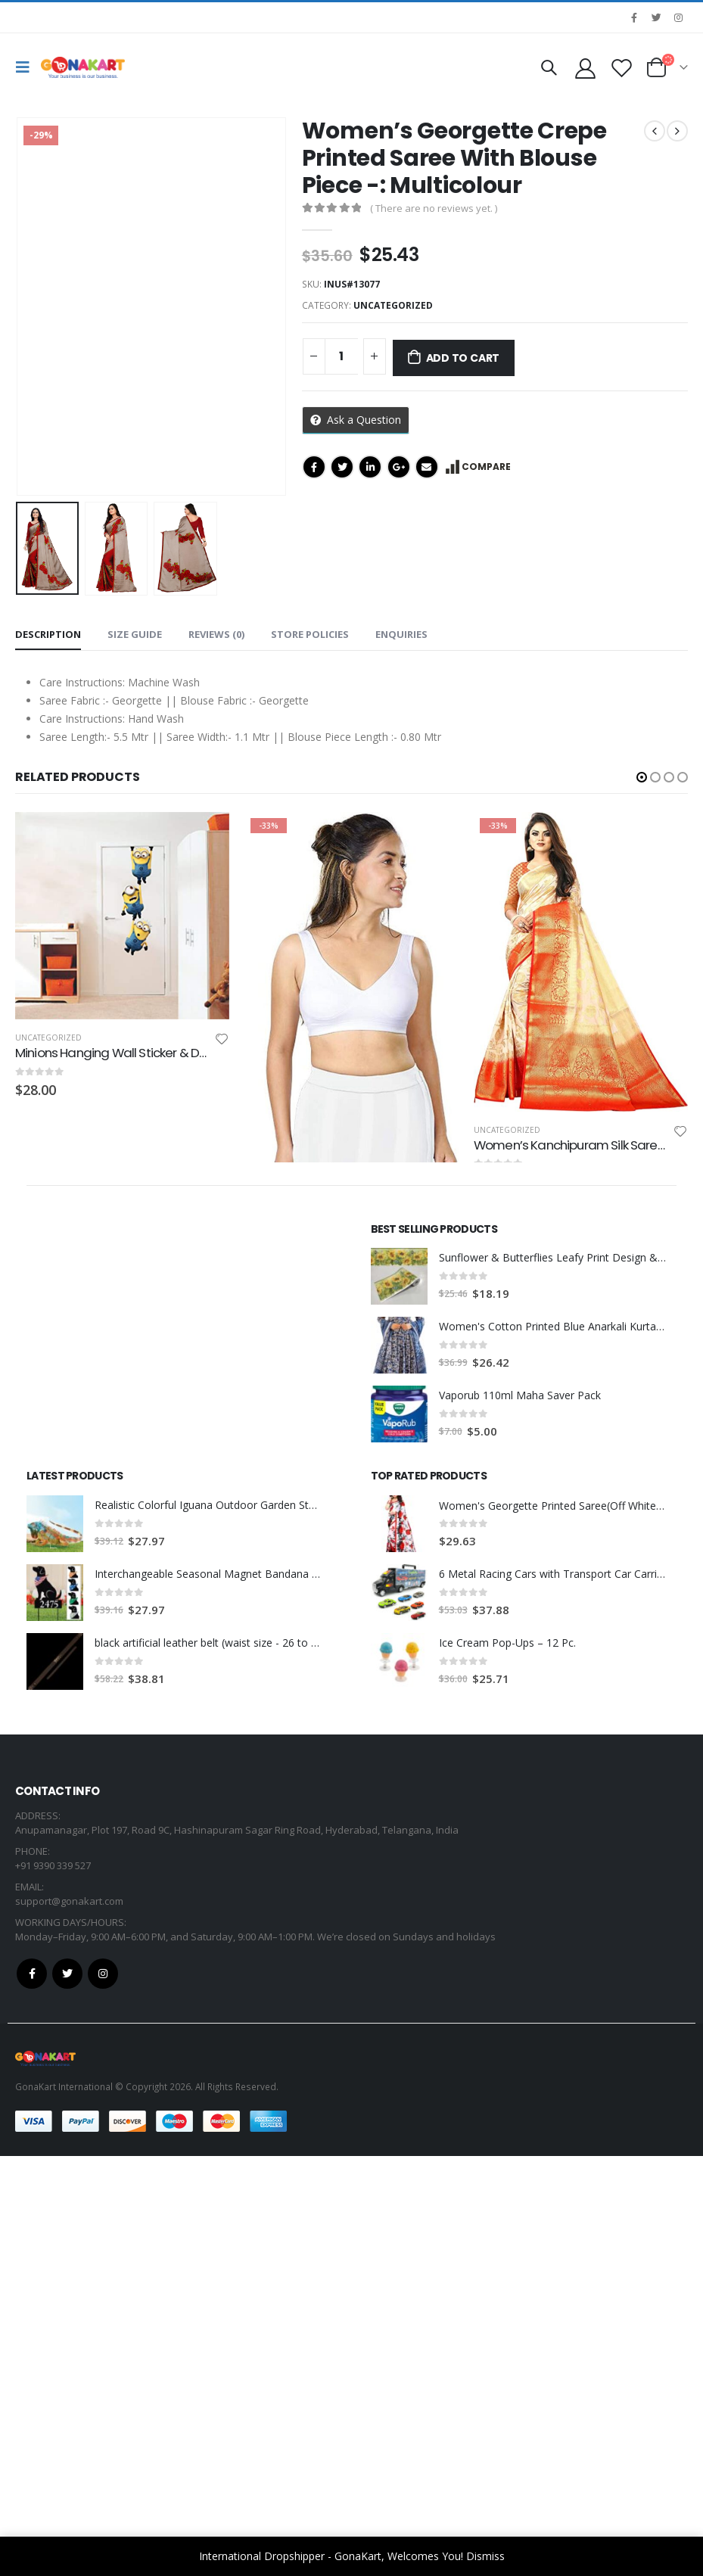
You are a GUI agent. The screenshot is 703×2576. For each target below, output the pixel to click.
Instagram (103, 2393)
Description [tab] (48, 634)
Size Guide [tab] (134, 634)
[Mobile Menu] (26, 67)
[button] (642, 777)
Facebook (314, 467)
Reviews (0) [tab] (216, 634)
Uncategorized (393, 305)
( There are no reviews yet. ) (433, 208)
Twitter (342, 467)
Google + (399, 467)
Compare (486, 466)
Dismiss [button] (485, 2556)
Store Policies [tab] (310, 634)
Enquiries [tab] (401, 634)
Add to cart (463, 358)
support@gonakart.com (69, 2321)
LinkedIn (370, 467)
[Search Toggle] (548, 67)
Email (427, 467)
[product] (122, 915)
